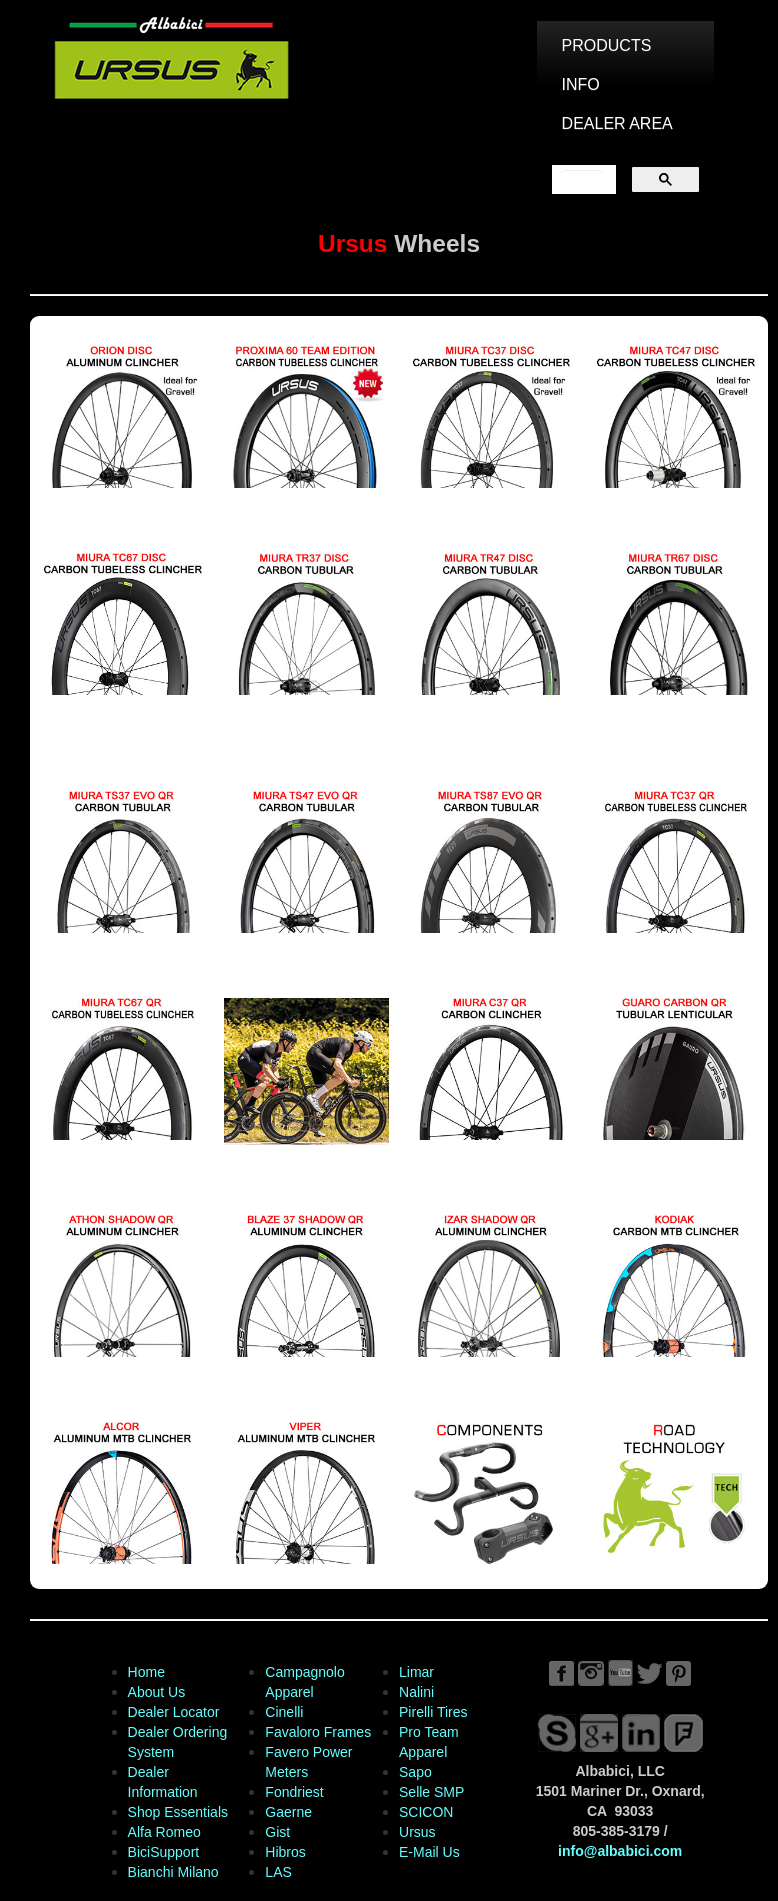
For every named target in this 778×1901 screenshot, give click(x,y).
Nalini (416, 1692)
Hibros (285, 1852)
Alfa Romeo (164, 1832)
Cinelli (284, 1712)
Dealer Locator (174, 1712)
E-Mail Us (429, 1852)
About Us (157, 1692)
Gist (277, 1832)
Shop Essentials (178, 1812)
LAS (278, 1872)
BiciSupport (164, 1852)
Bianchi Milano (173, 1872)
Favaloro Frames (318, 1732)
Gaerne (288, 1812)
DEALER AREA (617, 123)
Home (146, 1672)
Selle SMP (431, 1792)
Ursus (417, 1832)
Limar (416, 1672)
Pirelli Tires (433, 1712)
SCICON (426, 1812)
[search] (582, 180)
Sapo (415, 1772)
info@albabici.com (620, 1851)
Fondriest (294, 1792)
